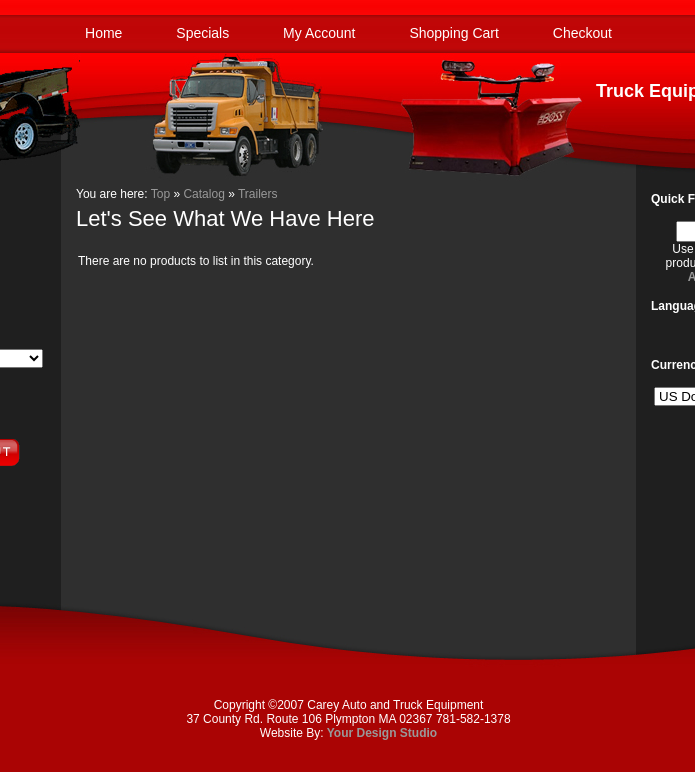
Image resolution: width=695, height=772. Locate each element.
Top (160, 194)
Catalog (203, 194)
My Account (319, 33)
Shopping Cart (454, 33)
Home (103, 33)
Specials (202, 33)
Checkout (582, 33)
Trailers (258, 194)
